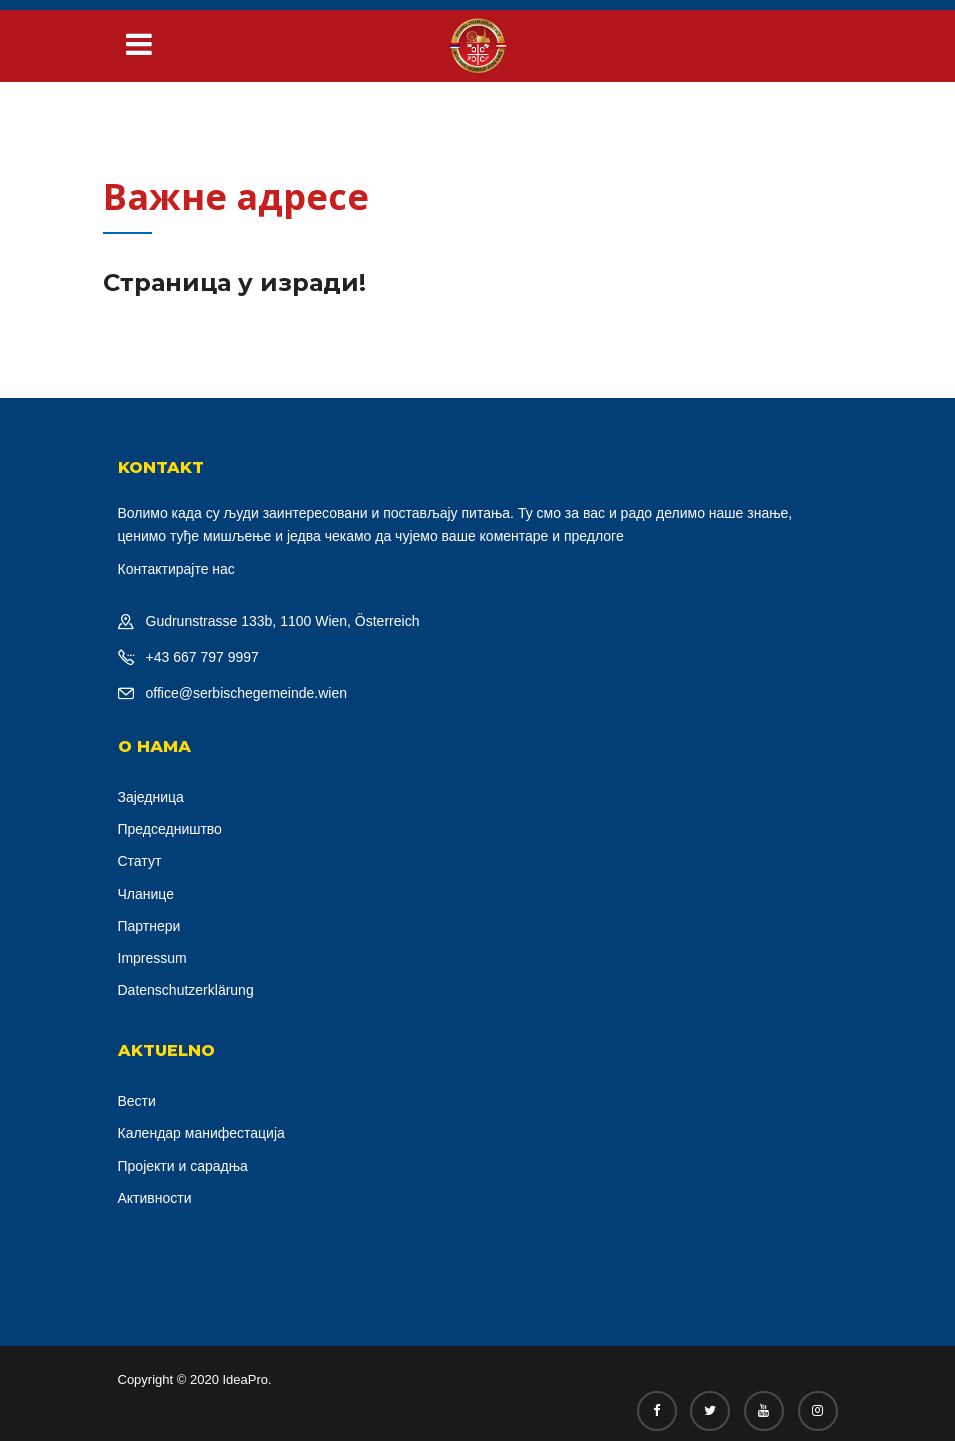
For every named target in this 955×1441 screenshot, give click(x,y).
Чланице (146, 894)
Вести (137, 1101)
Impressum (152, 958)
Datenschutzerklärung (186, 990)
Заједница (151, 797)
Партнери (149, 926)
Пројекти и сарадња (183, 1166)
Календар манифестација (201, 1133)
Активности (155, 1198)
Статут (140, 861)
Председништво (170, 829)
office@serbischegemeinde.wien (247, 693)
